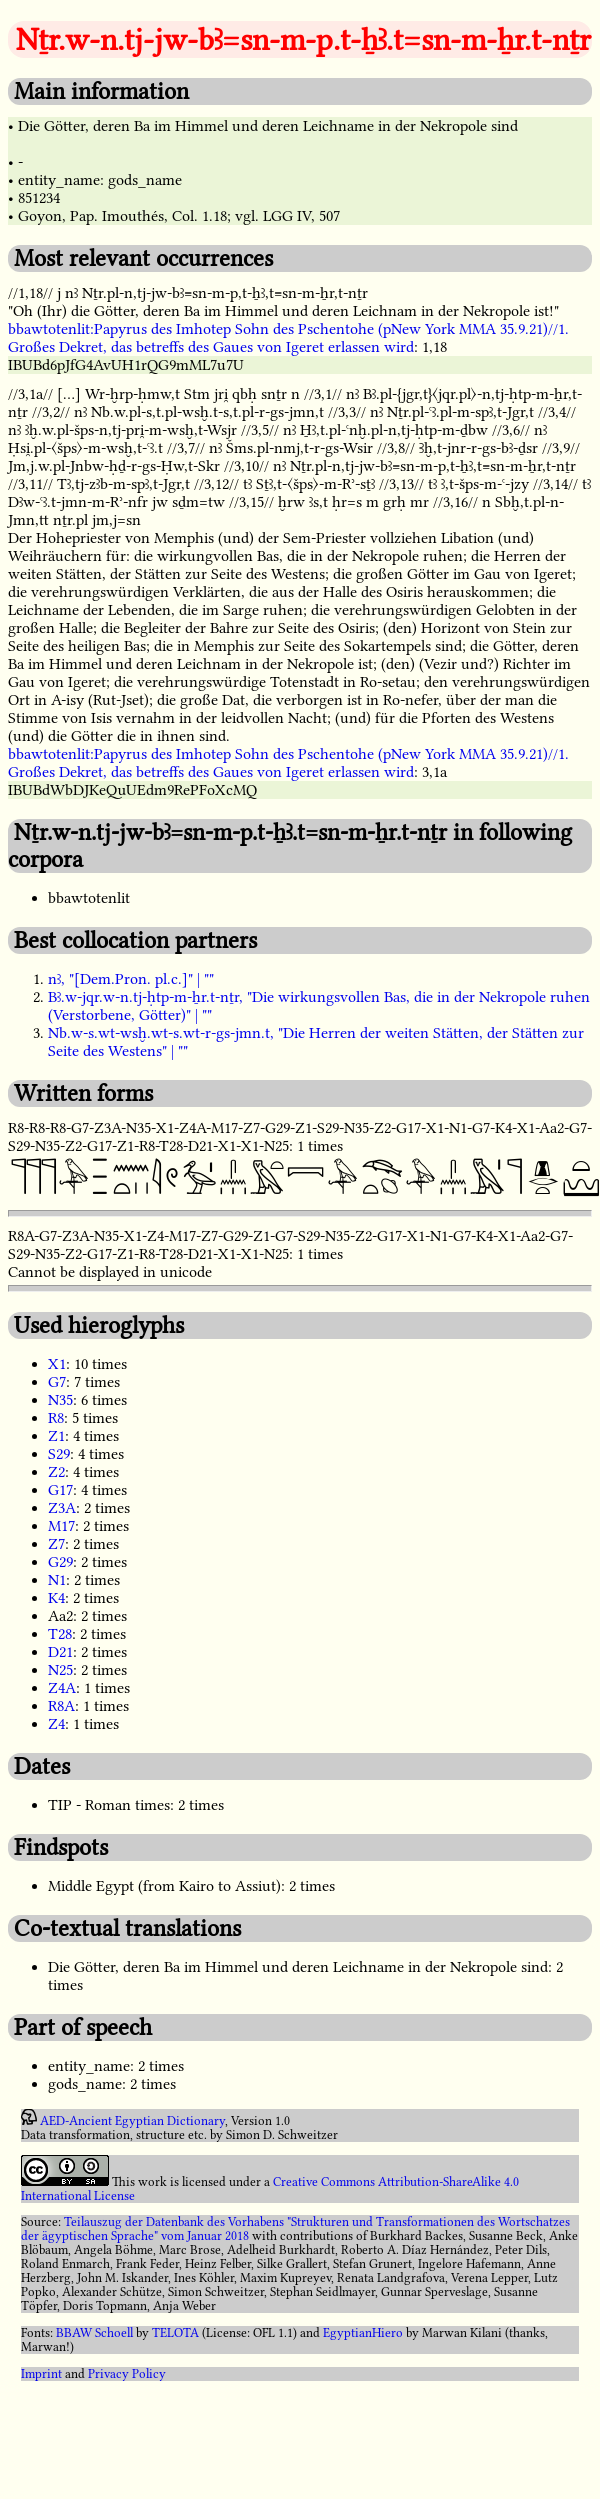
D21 (60, 1652)
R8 (56, 1418)
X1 (57, 1364)
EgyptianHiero (363, 2333)
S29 (59, 1454)
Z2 (56, 1472)
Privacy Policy (127, 2374)
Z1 (56, 1436)
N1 (57, 1580)
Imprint (41, 2374)
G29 (60, 1562)
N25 (60, 1670)
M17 (61, 1526)
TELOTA (175, 2333)
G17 (60, 1490)
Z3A (62, 1508)
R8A (61, 1706)
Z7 (56, 1544)
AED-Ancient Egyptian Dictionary (132, 2121)
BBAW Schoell (94, 2333)
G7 (57, 1382)
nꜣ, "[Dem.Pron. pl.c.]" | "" (131, 979)
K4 (56, 1598)
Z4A (62, 1688)
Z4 (56, 1724)
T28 (60, 1634)
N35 (60, 1400)
